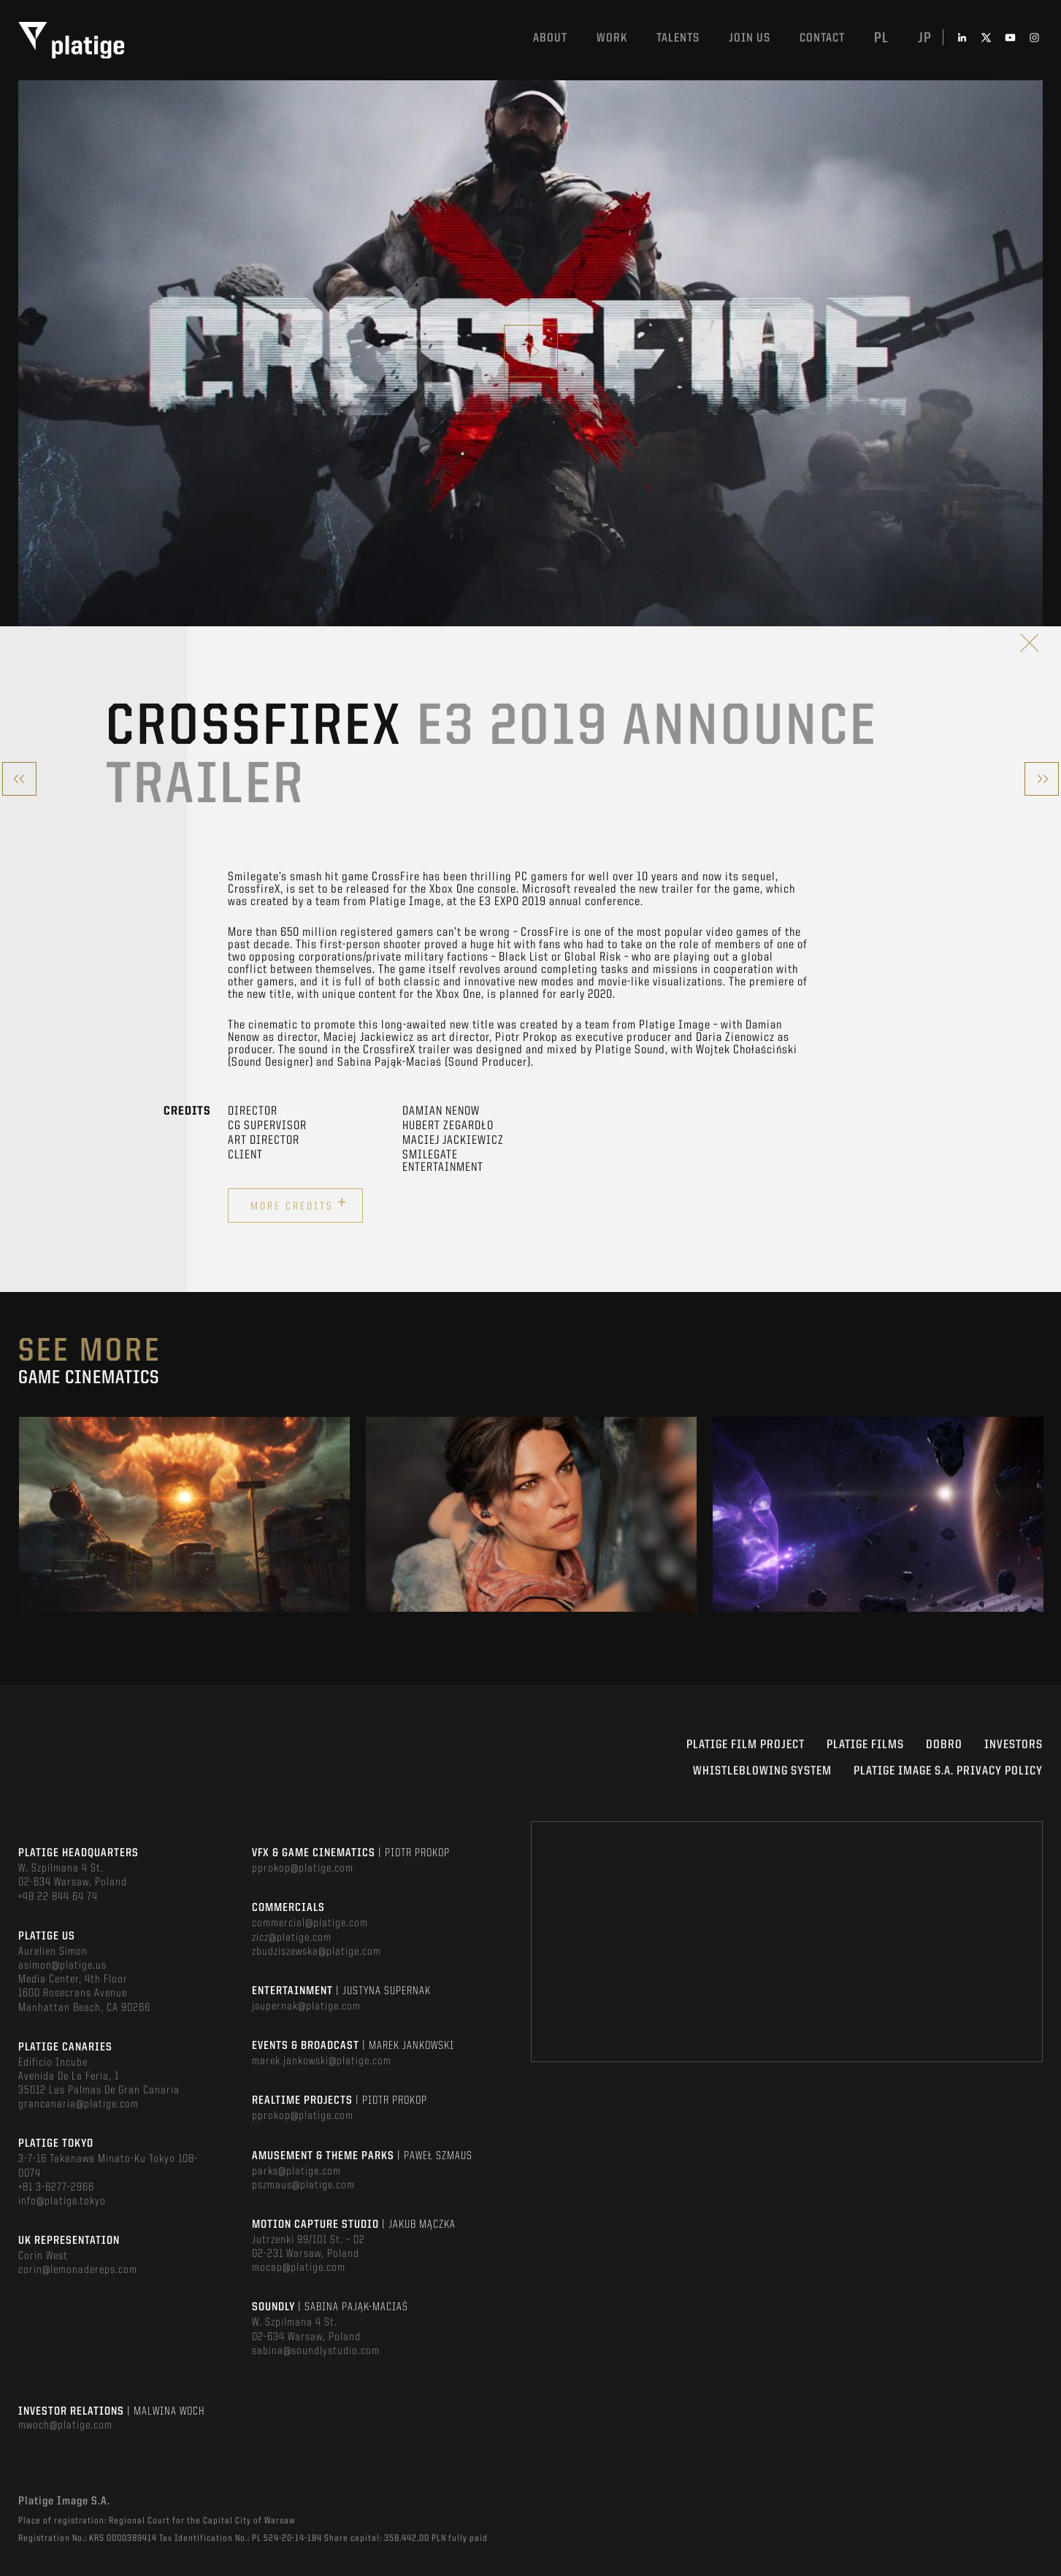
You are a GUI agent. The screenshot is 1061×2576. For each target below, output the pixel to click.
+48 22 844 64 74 (58, 1897)
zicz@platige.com (292, 1938)
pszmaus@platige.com (303, 2185)
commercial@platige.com (310, 1923)
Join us (749, 38)
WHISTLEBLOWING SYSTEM (762, 1771)
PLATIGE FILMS (865, 1745)
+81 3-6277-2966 (56, 2188)
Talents (678, 38)
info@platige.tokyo (62, 2201)
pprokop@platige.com (302, 1869)
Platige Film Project (745, 1745)
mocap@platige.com (298, 2268)
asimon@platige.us (62, 1966)
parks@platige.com (296, 2171)
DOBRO (944, 1745)
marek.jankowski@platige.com (321, 2061)
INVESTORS (1013, 1745)
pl (881, 38)
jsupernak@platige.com (306, 2006)
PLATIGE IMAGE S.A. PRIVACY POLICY (948, 1771)
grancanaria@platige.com (78, 2104)
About (550, 38)
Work (612, 38)
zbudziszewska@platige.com (316, 1952)
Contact (822, 38)
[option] (184, 1514)
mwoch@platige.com (65, 2425)
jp (925, 38)
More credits (299, 1204)
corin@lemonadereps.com (77, 2270)
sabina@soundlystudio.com (316, 2351)
